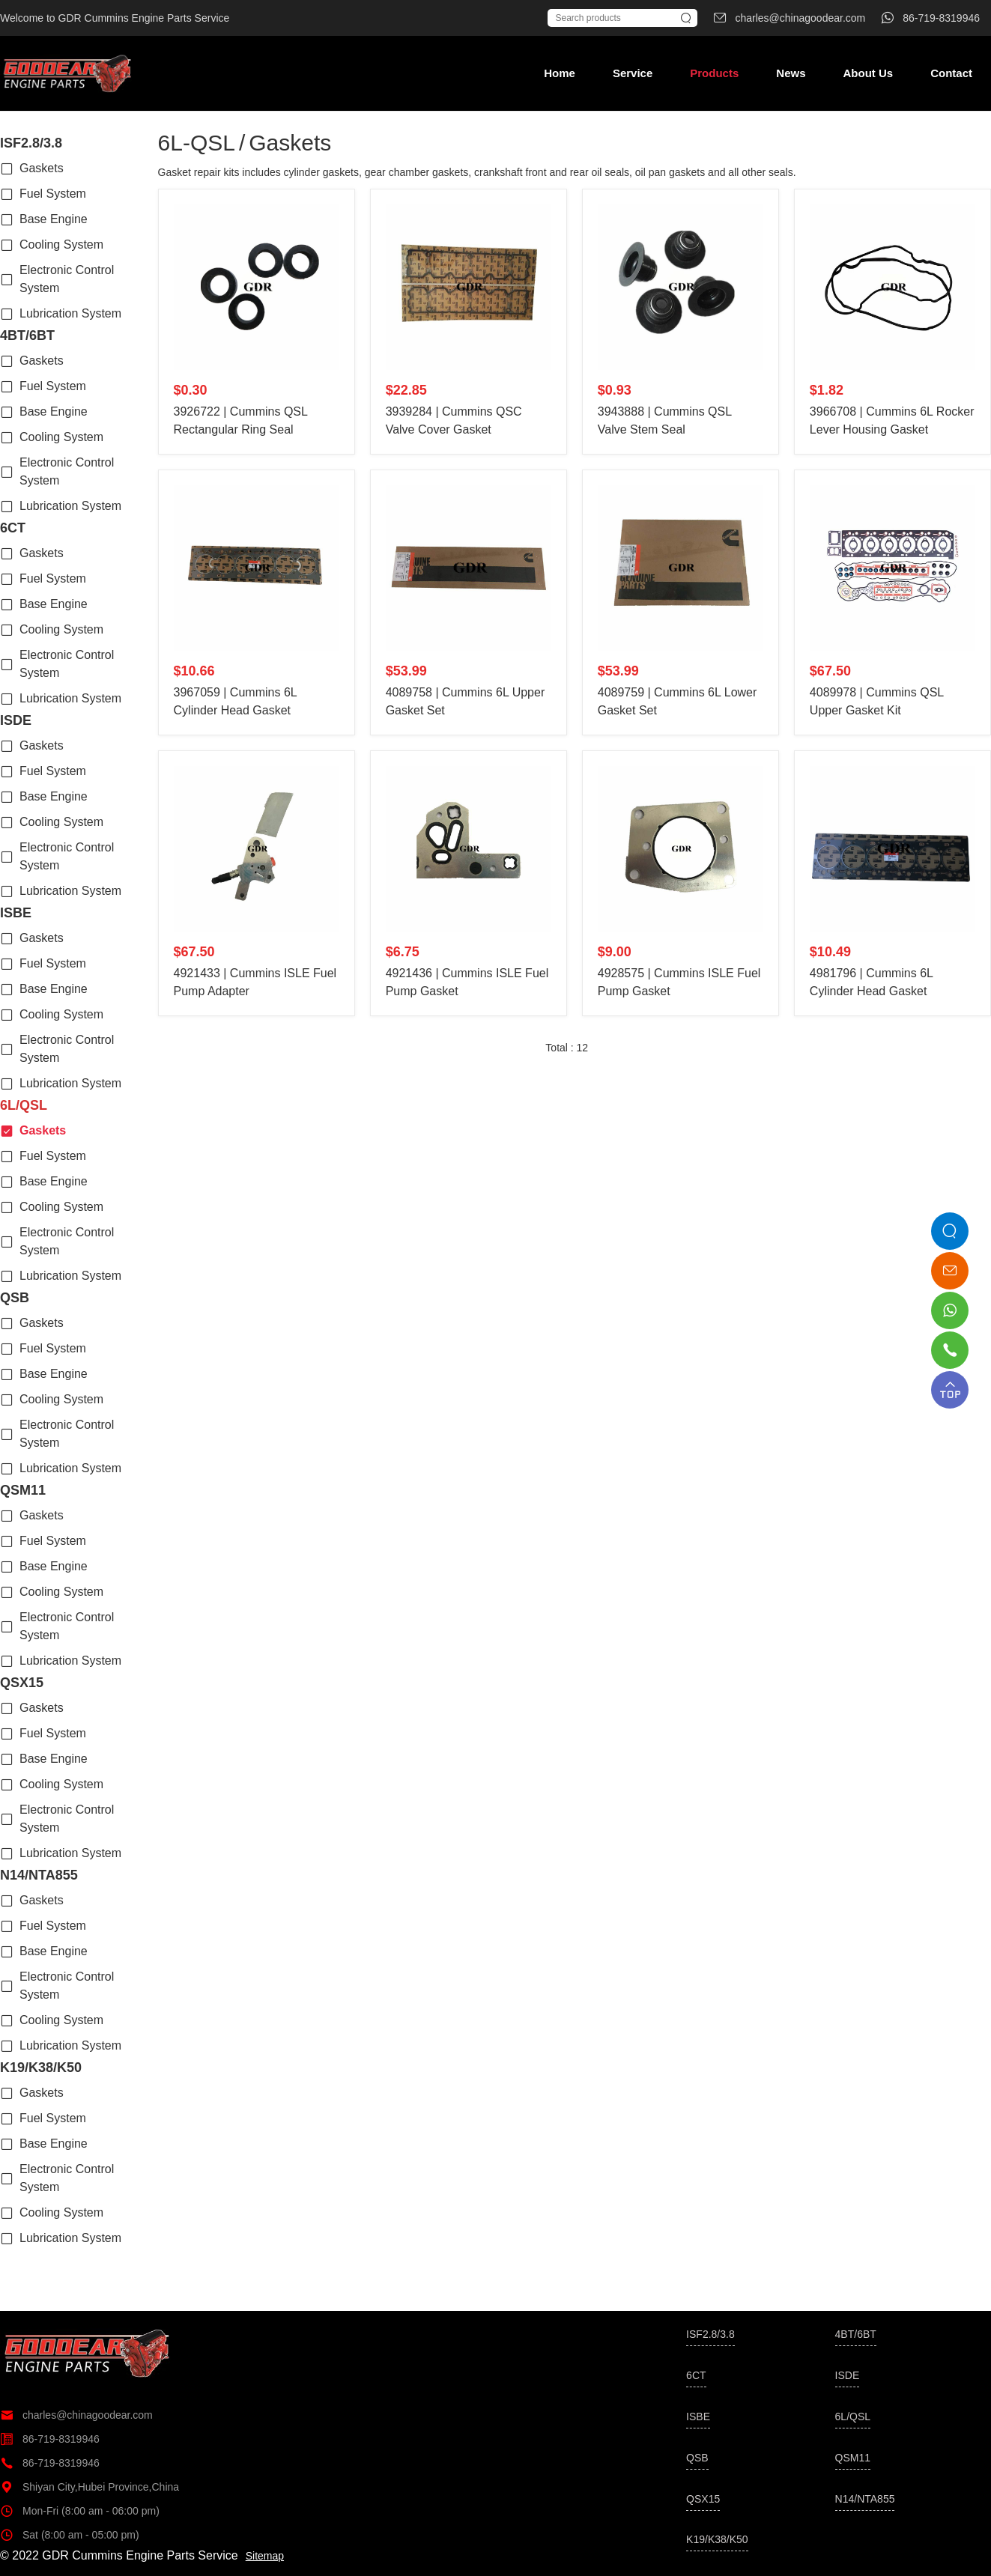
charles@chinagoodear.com (76, 2415)
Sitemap (265, 2556)
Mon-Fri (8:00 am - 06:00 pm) (80, 2511)
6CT (12, 527)
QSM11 (23, 1490)
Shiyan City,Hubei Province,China (89, 2487)
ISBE (15, 912)
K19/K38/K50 (41, 2067)
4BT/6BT (27, 335)
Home (559, 73)
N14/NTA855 (39, 1875)
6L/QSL (23, 1105)
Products (714, 73)
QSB (14, 1297)
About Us (868, 73)
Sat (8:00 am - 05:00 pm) (69, 2535)
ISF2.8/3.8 (31, 143)
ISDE (15, 720)
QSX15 (21, 1682)
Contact (951, 73)
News (790, 73)
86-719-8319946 (50, 2439)
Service (632, 73)
